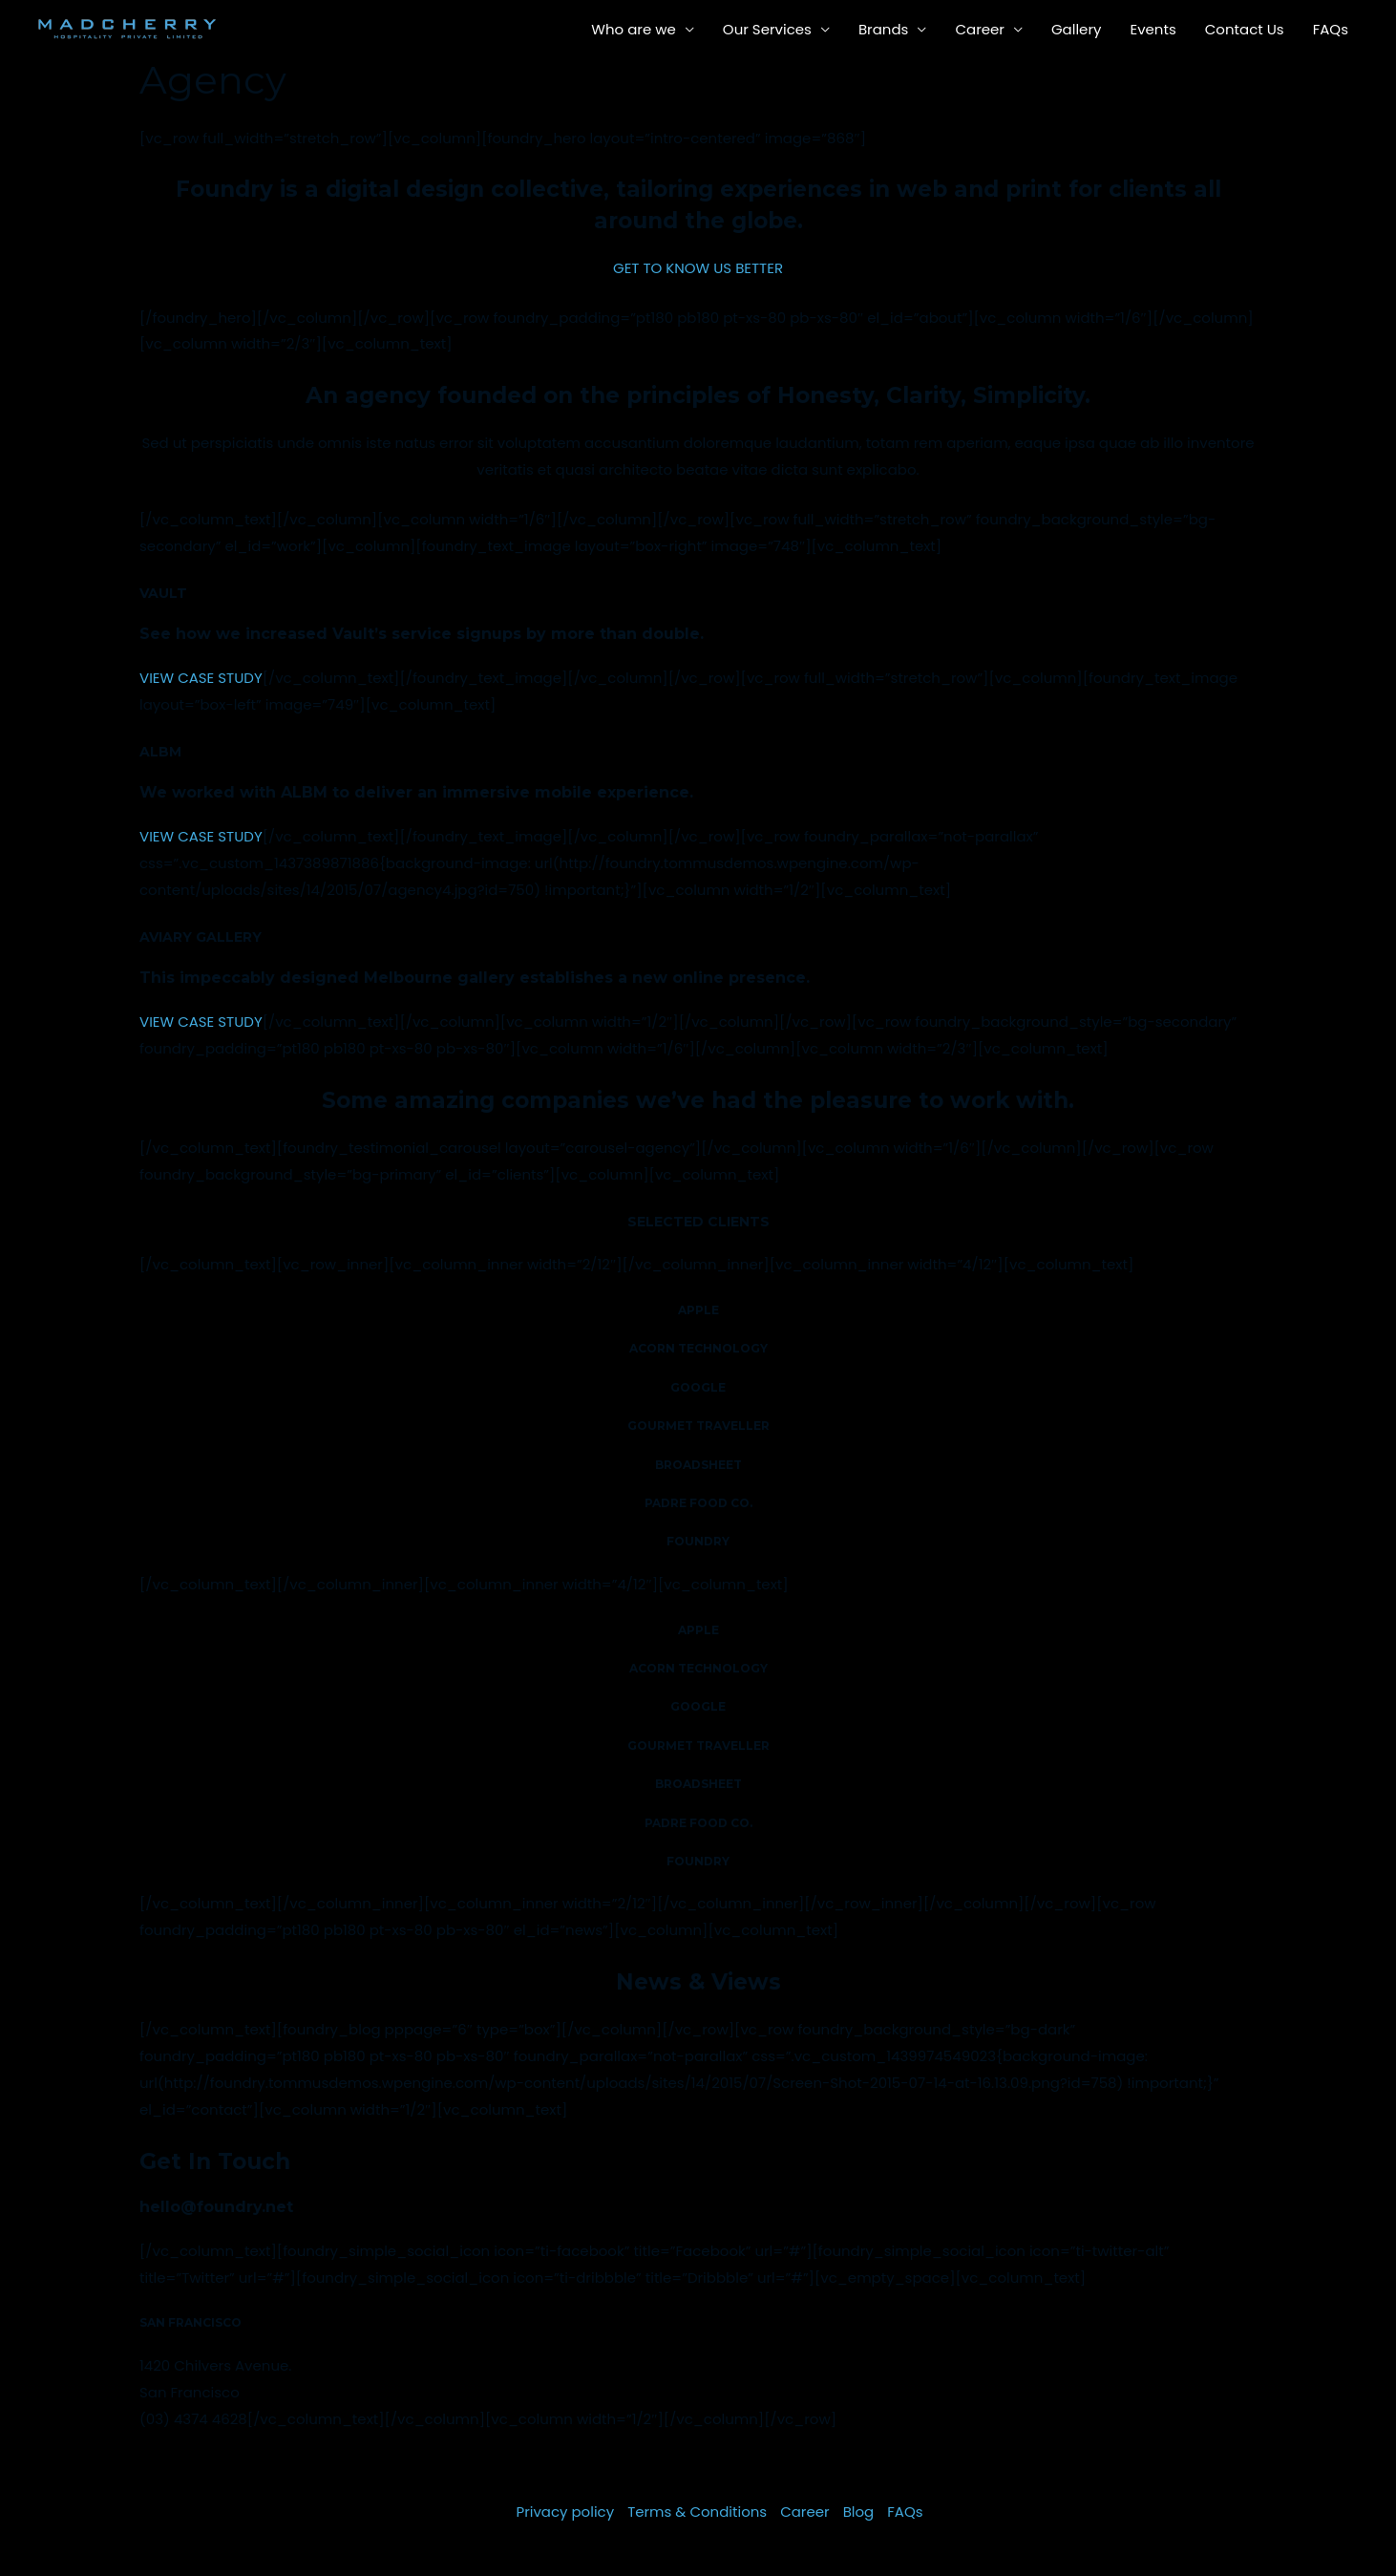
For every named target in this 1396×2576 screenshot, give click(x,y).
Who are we (633, 29)
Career (980, 29)
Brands (883, 29)
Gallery (1076, 29)
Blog (859, 2511)
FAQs (1330, 29)
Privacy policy (565, 2511)
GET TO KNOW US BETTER (698, 268)
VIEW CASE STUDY (201, 678)
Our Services (767, 29)
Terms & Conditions (697, 2511)
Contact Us (1244, 29)
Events (1152, 29)
